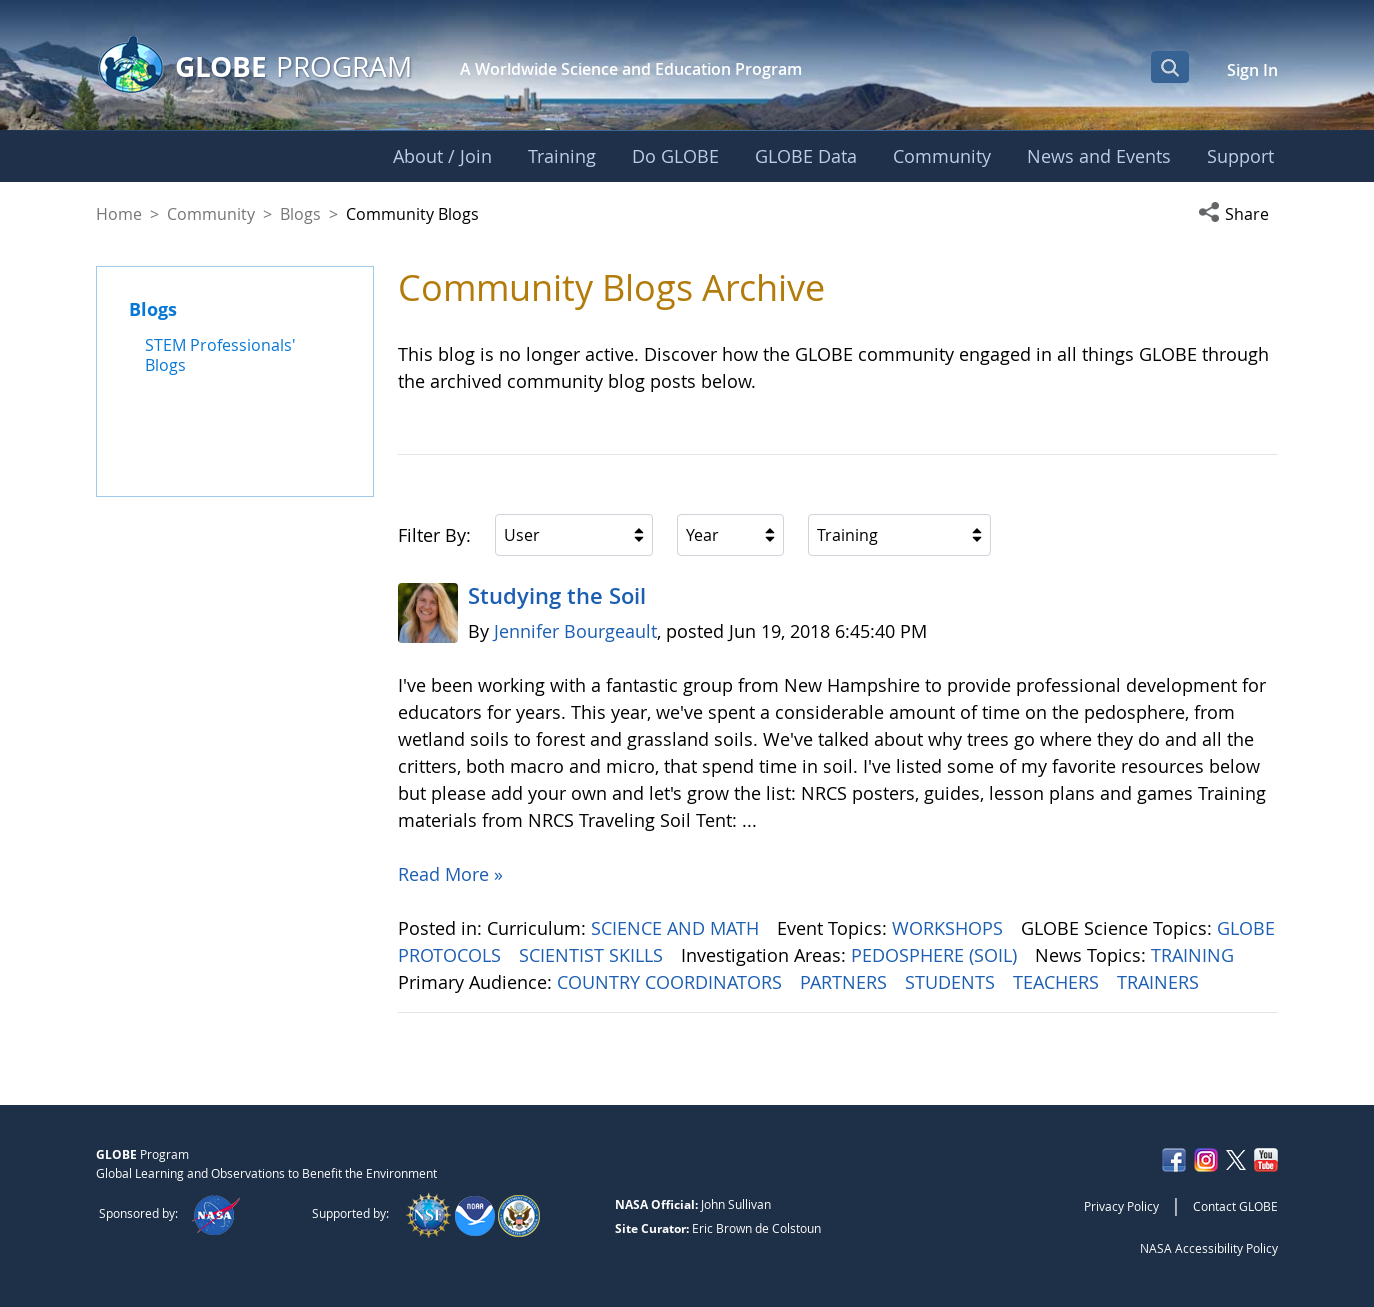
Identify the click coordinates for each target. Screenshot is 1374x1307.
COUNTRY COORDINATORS (672, 982)
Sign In (1252, 70)
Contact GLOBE (1235, 1206)
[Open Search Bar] (1170, 67)
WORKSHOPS (950, 928)
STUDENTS (952, 982)
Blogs (300, 214)
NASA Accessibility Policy (1209, 1248)
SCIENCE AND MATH (677, 928)
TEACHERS (1058, 982)
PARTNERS (846, 982)
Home (119, 214)
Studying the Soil (557, 596)
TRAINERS (1160, 982)
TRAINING (1195, 955)
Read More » (450, 874)
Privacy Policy (1121, 1206)
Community (211, 214)
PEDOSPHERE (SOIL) (936, 955)
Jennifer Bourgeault (575, 631)
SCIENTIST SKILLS (593, 955)
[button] (1238, 214)
